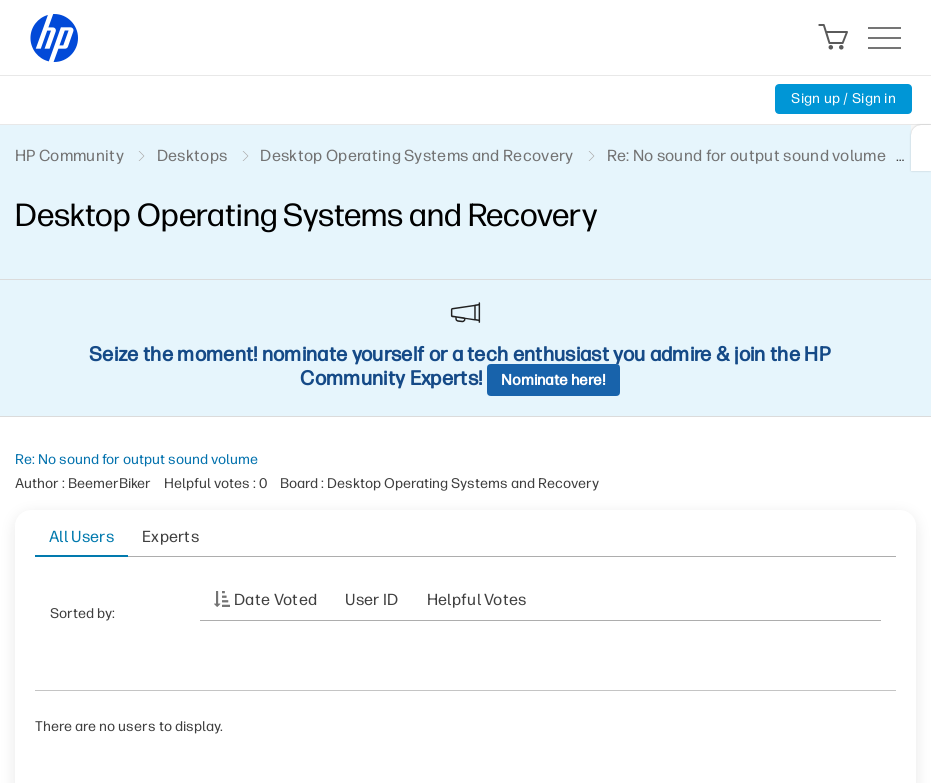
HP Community (69, 155)
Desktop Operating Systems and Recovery (416, 155)
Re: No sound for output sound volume (136, 459)
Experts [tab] (170, 536)
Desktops (192, 155)
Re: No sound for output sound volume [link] (747, 155)
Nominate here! (553, 380)
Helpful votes (477, 599)
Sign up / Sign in (843, 98)
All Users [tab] (81, 536)
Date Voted (275, 599)
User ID (371, 599)
